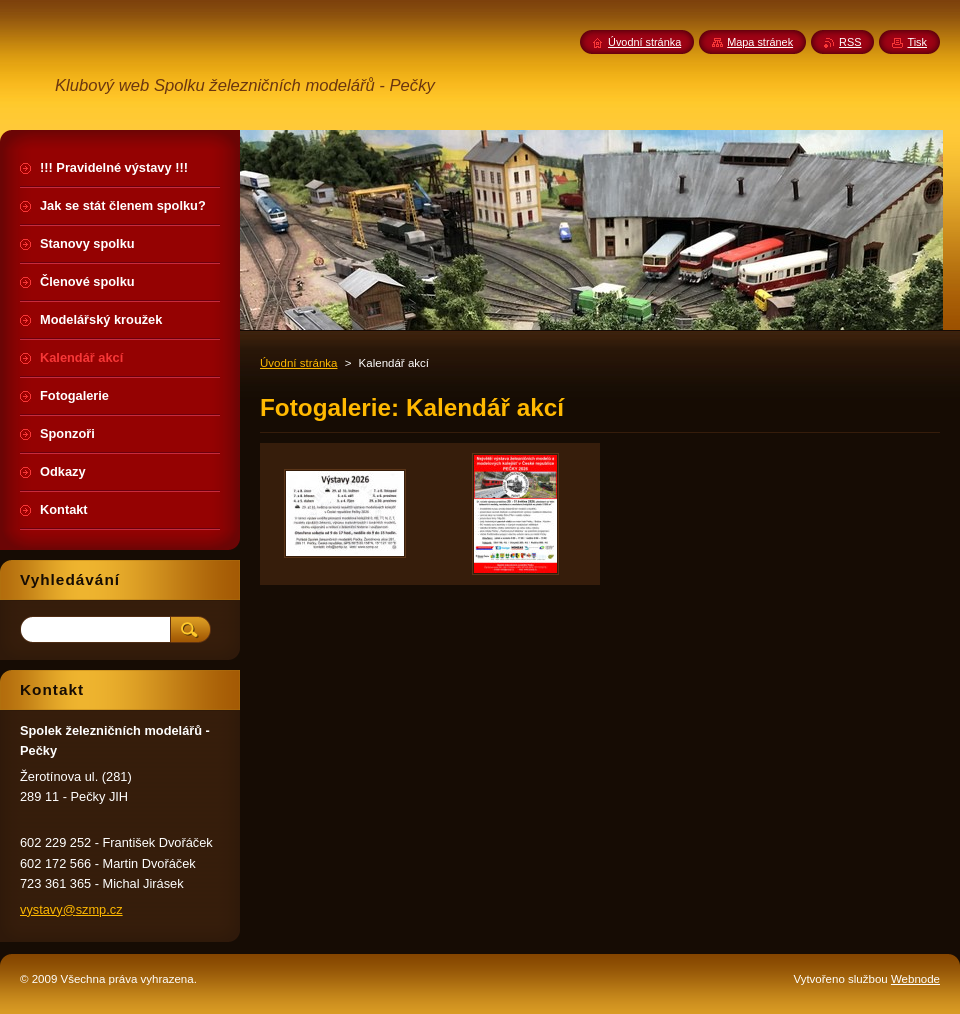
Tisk (917, 42)
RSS (850, 42)
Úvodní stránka (298, 363)
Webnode (915, 979)
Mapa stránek (760, 42)
